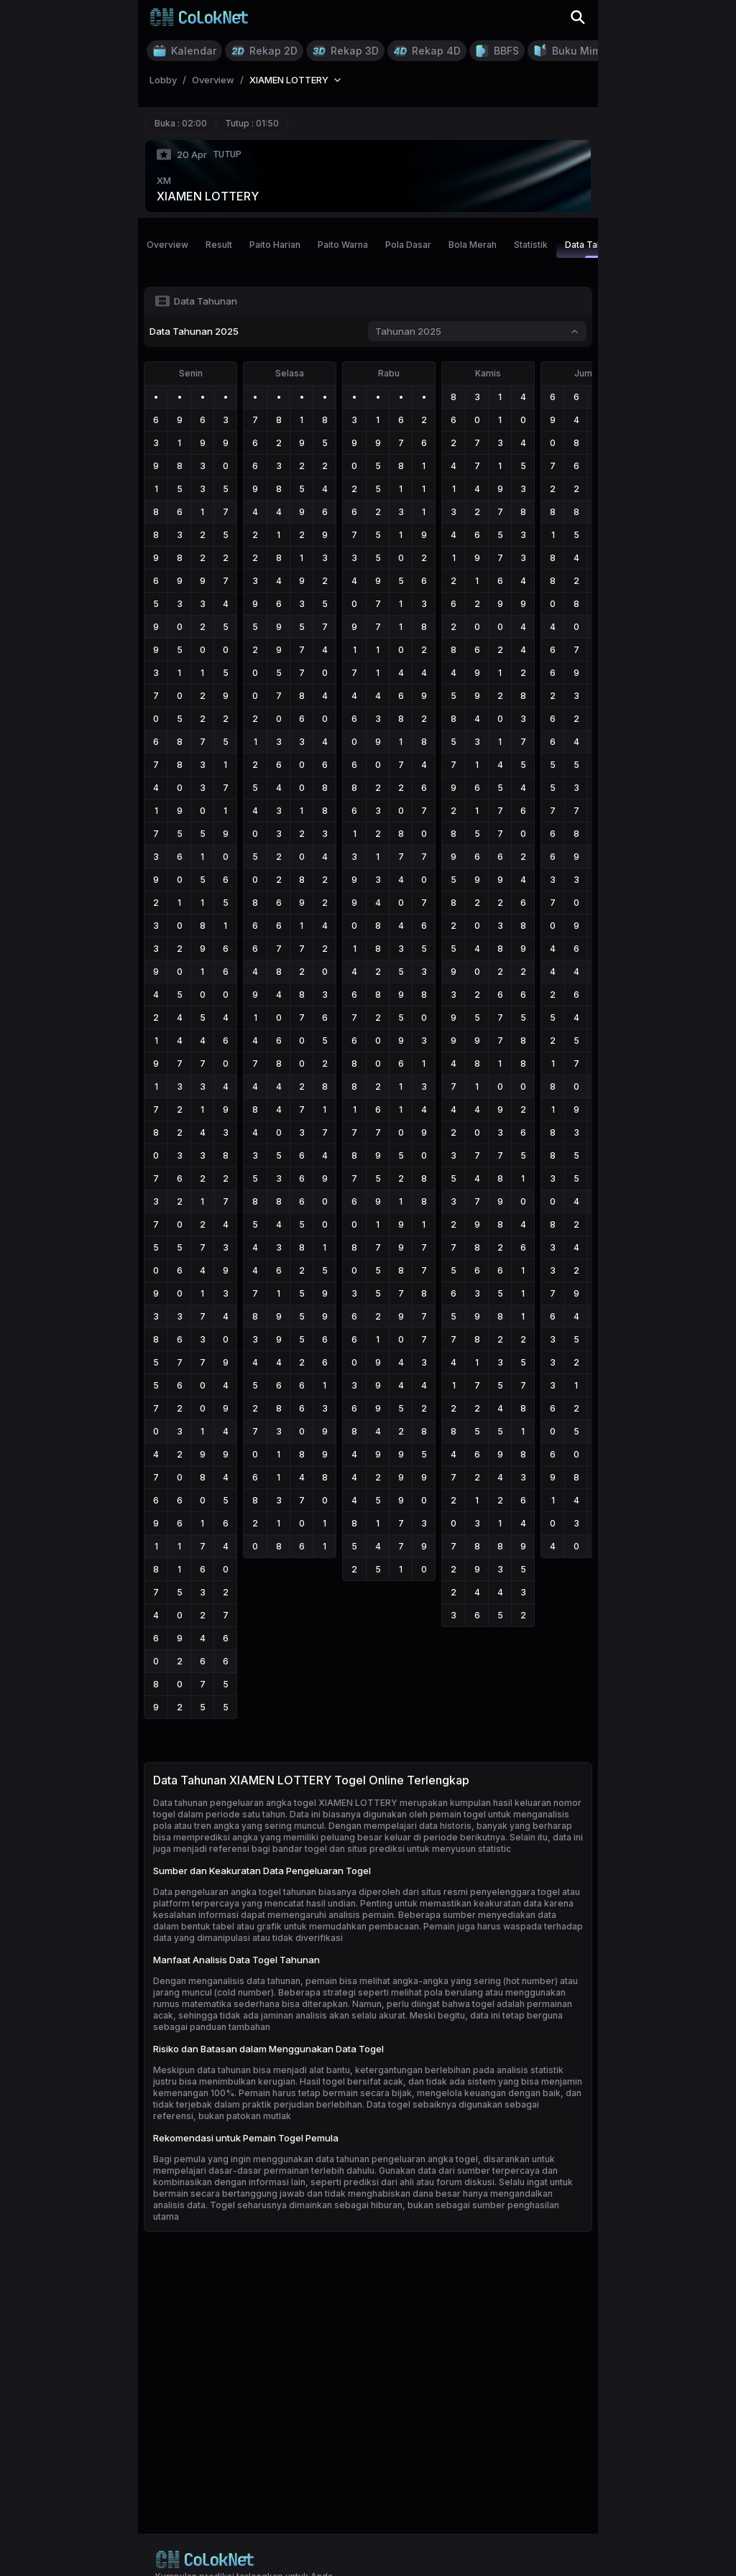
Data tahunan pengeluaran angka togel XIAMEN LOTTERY (275, 1802)
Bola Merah (472, 244)
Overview (167, 244)
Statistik (531, 244)
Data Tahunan (593, 248)
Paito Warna (343, 244)
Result (219, 244)
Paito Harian (274, 244)
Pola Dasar (408, 244)
